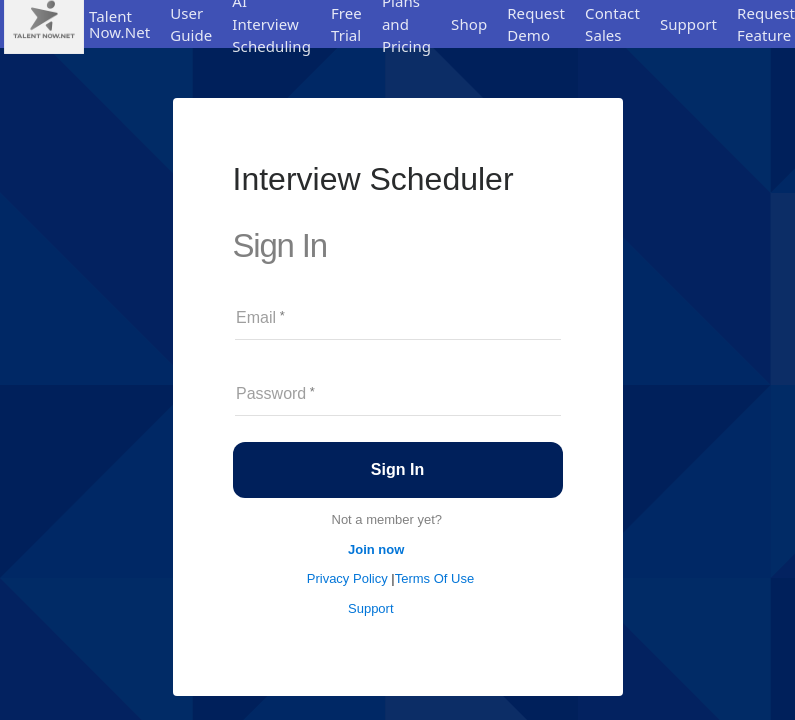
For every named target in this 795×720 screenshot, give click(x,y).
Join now (376, 549)
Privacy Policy (349, 578)
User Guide (191, 24)
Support (688, 24)
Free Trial (346, 24)
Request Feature (766, 24)
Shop (469, 24)
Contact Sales (612, 24)
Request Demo (536, 24)
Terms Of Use (434, 578)
